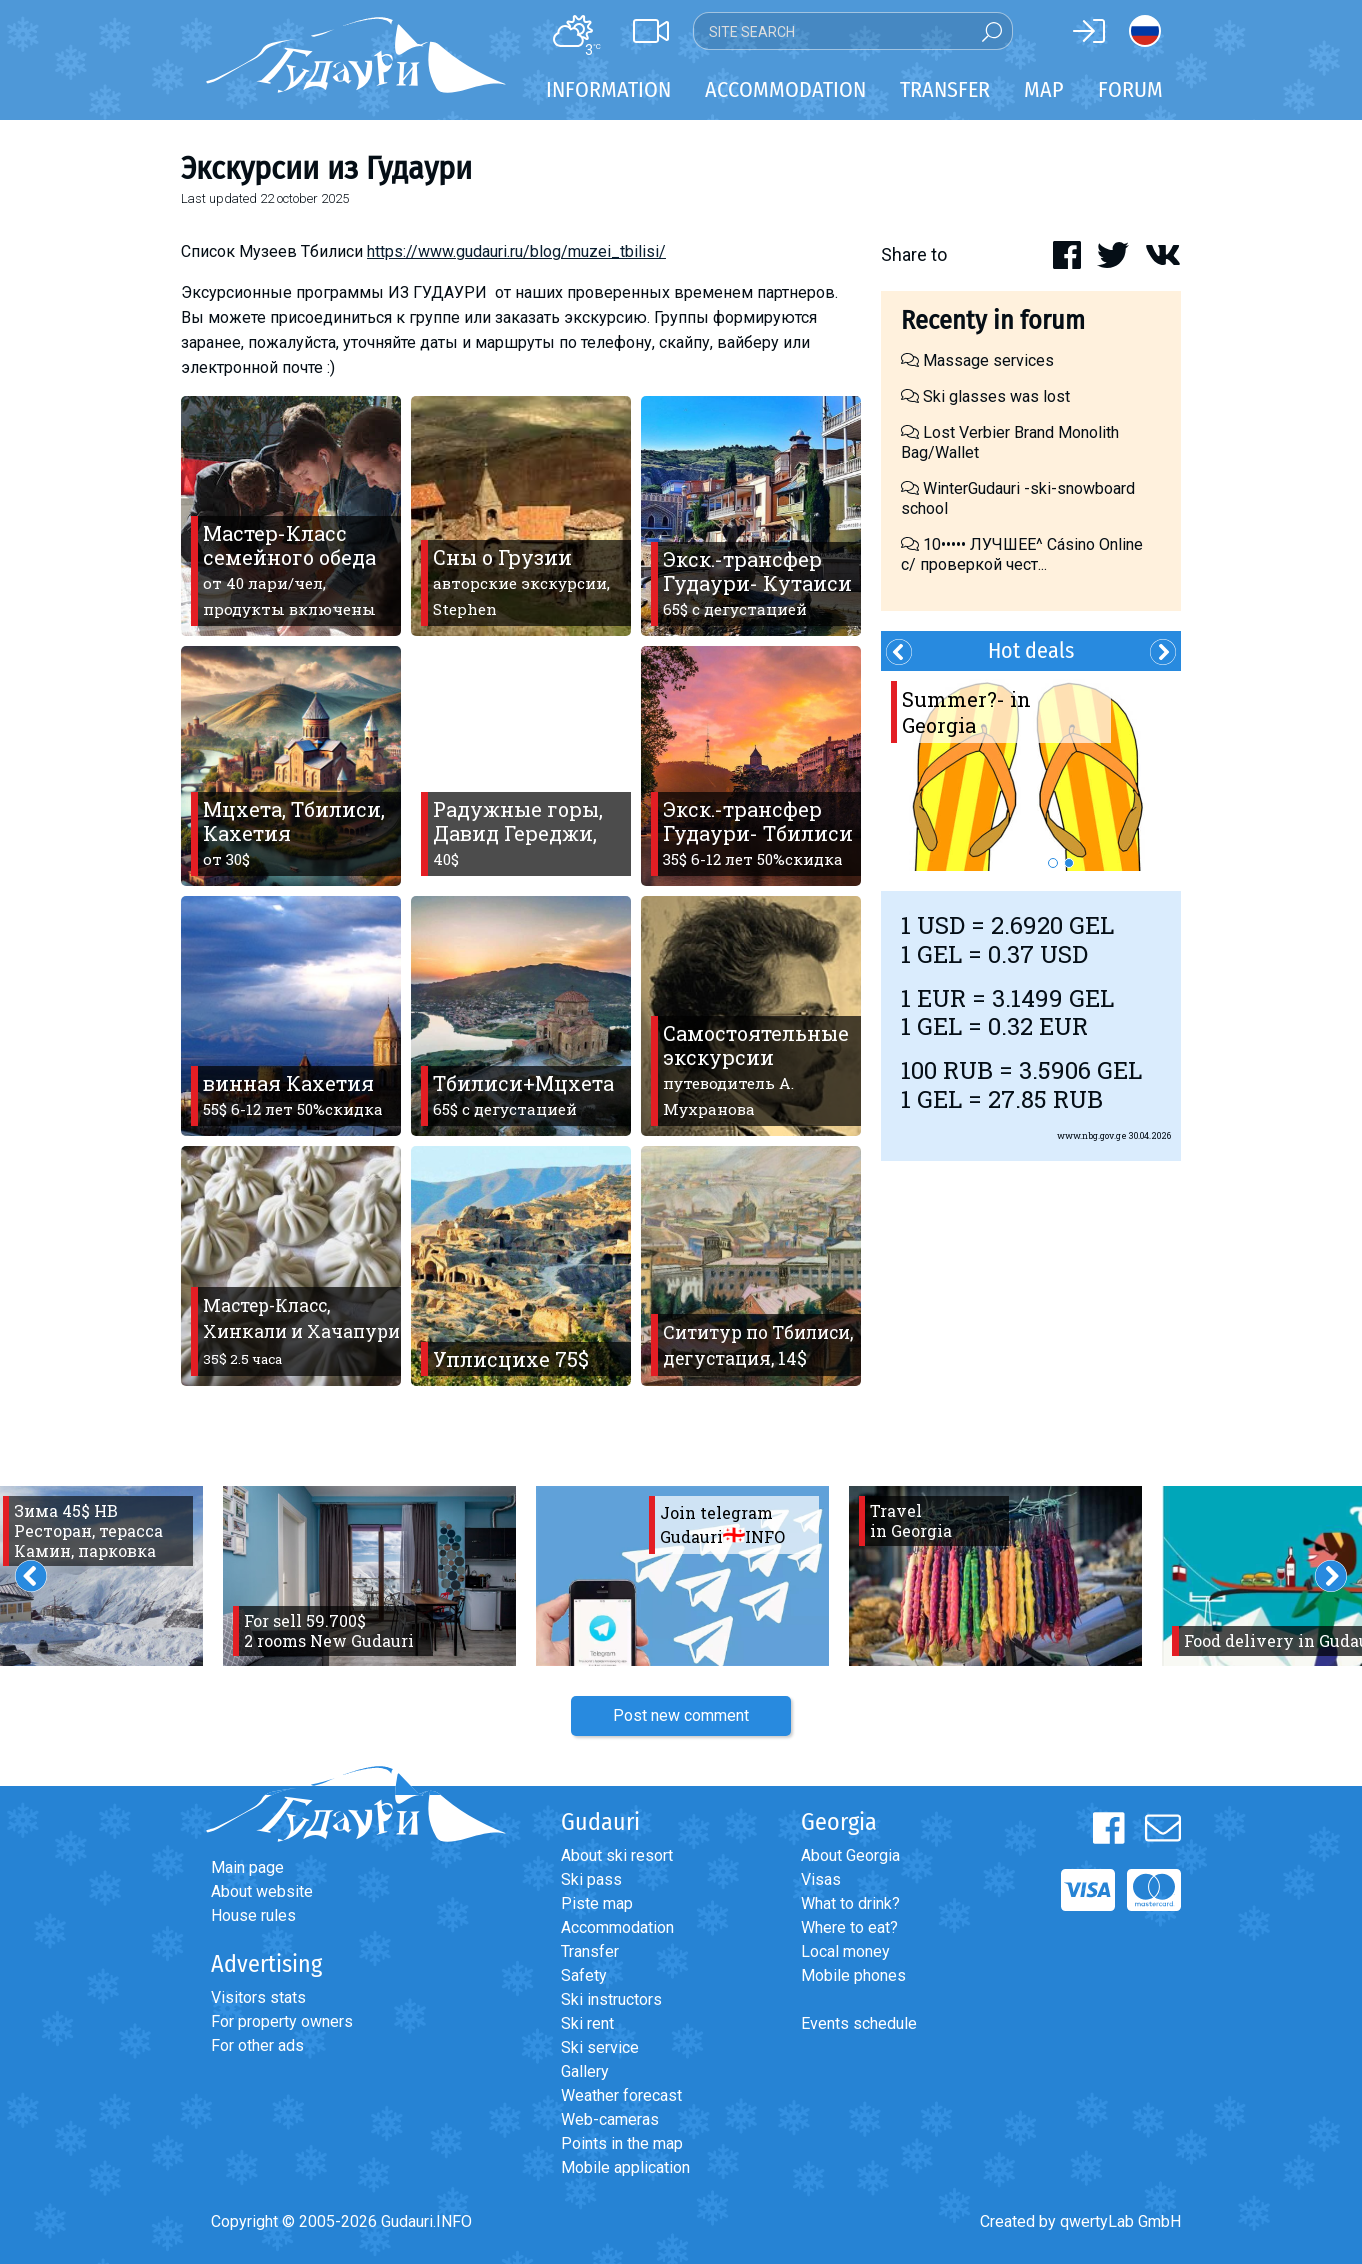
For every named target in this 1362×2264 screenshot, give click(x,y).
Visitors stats (258, 1997)
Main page (247, 1867)
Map (1044, 89)
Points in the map (622, 2143)
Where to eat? (849, 1927)
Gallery (585, 2071)
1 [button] (1053, 863)
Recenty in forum (993, 320)
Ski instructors (611, 1999)
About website (262, 1891)
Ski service (600, 2047)
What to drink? (850, 1903)
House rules (253, 1915)
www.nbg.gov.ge (1092, 1135)
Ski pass (591, 1879)
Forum (1130, 89)
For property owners (282, 2021)
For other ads (257, 2045)
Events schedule (859, 2023)
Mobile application (625, 2167)
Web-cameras (610, 2119)
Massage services (977, 360)
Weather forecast (621, 2095)
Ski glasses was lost (985, 396)
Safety (584, 1975)
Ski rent (587, 2023)
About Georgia (850, 1855)
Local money (845, 1951)
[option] (1031, 771)
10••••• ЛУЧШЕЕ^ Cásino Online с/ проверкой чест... (1022, 554)
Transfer (590, 1951)
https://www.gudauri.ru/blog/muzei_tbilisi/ (516, 251)
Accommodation (617, 1927)
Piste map (597, 1903)
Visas (821, 1879)
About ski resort (617, 1855)
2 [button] (1069, 863)
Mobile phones (853, 1975)
